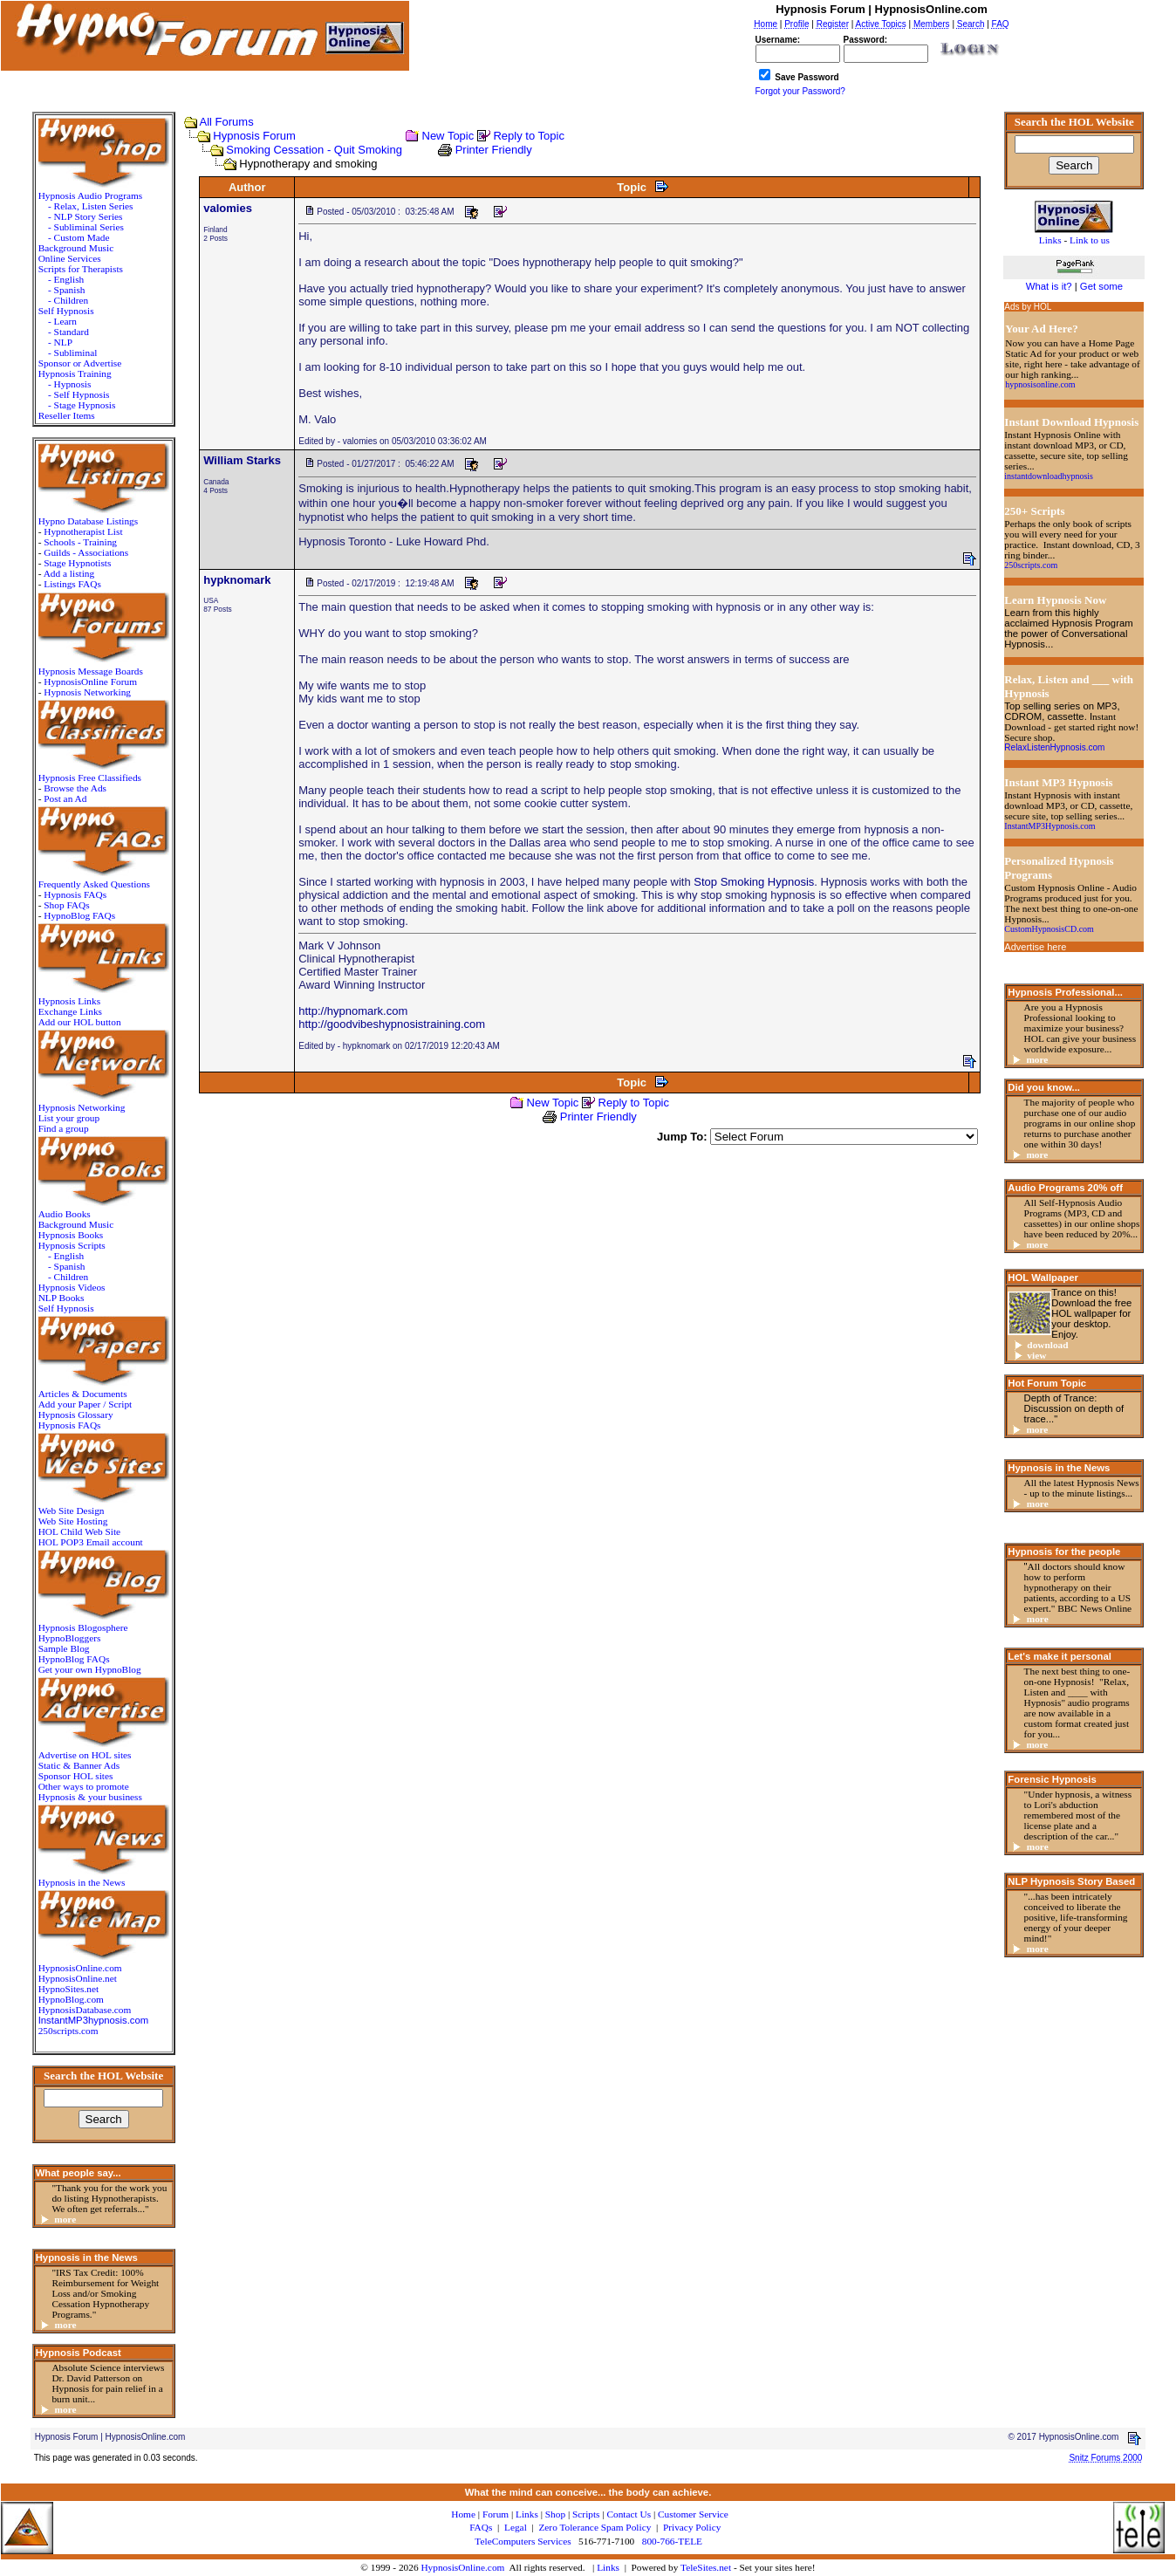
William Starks (242, 460)
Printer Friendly (493, 149)
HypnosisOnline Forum (90, 681)
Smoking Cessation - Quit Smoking (314, 149)
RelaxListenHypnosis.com (1054, 747)
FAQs (480, 2527)
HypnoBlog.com (71, 1999)
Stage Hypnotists (77, 563)
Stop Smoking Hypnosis (754, 881)
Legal (515, 2527)
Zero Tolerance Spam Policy (594, 2527)
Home (463, 2514)
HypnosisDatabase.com (85, 2009)
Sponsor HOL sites (75, 1776)
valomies (227, 208)
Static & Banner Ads (79, 1765)
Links (608, 2567)
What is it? (1049, 286)
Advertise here (1035, 947)
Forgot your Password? (800, 91)
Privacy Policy (692, 2527)
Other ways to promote (83, 1786)
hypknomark (236, 579)
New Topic (448, 135)
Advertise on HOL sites (85, 1755)
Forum (495, 2514)
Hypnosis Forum (254, 135)
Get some (1101, 286)
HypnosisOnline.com (462, 2567)
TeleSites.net (707, 2567)
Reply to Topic (528, 135)
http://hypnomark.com (352, 1010)
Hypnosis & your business (90, 1797)
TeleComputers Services (523, 2541)
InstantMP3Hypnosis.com (1049, 826)
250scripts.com (68, 2030)
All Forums (227, 121)
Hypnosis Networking (87, 692)
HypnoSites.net (68, 1988)
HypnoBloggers (69, 1638)
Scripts (585, 2514)
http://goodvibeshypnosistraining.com (391, 1024)
